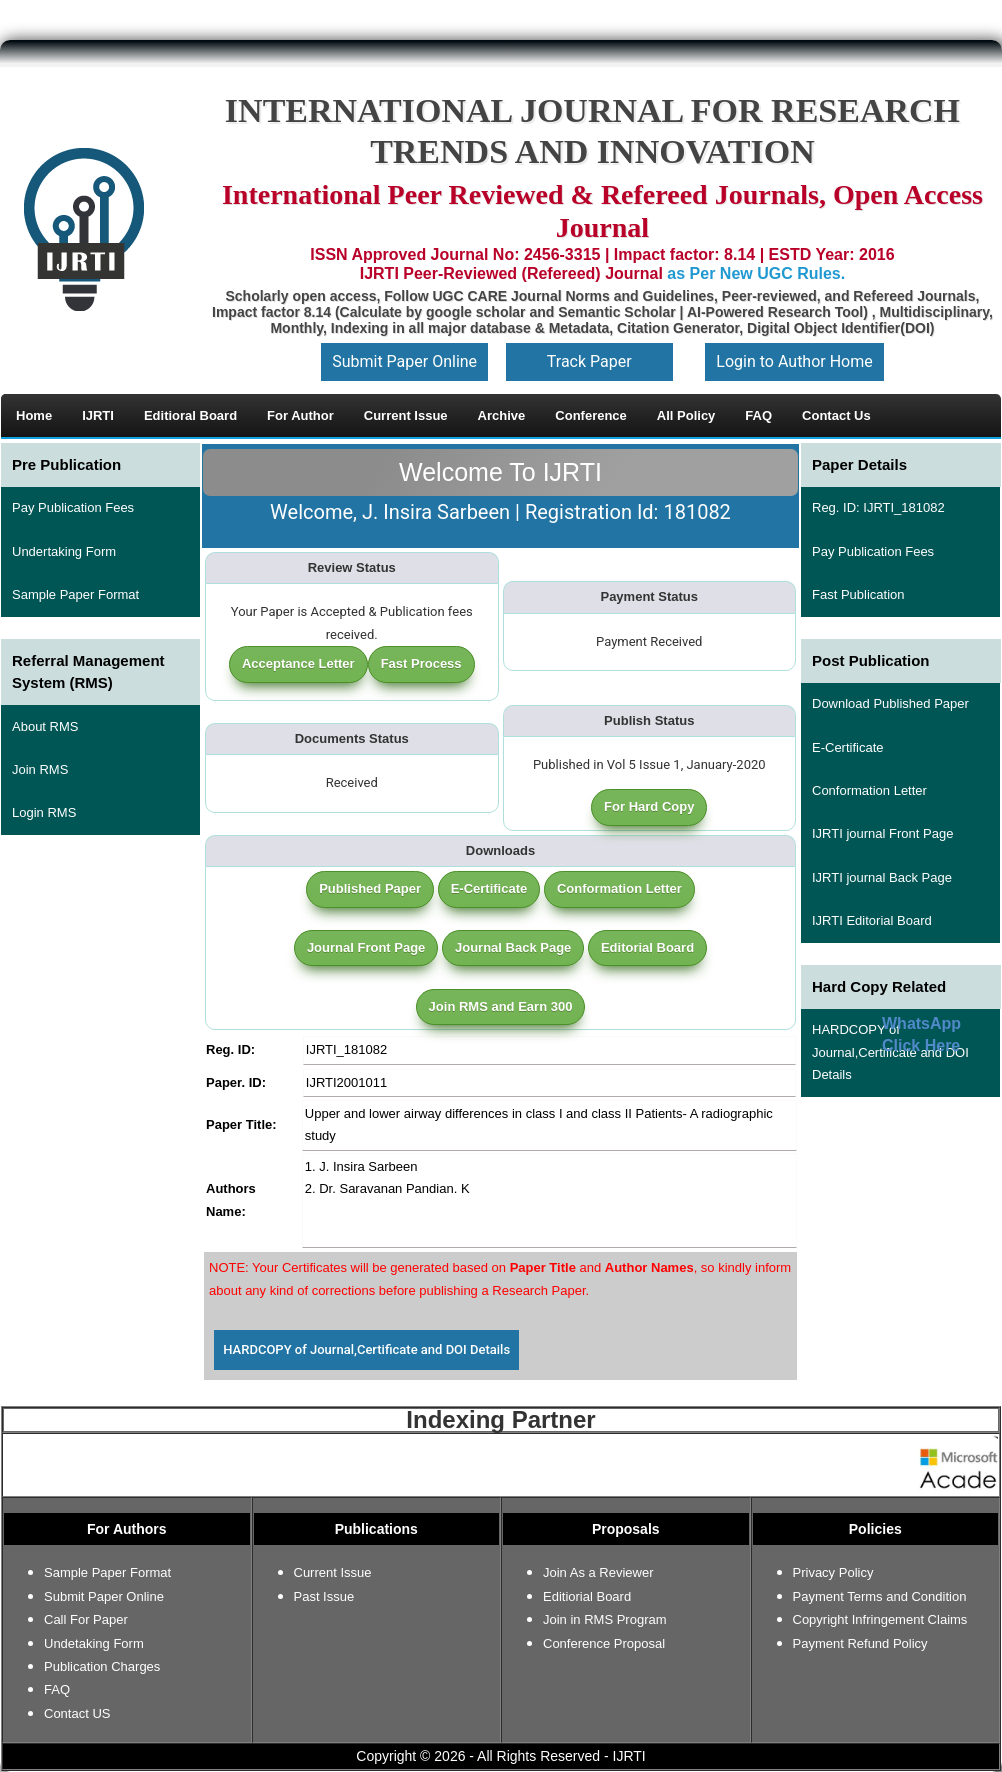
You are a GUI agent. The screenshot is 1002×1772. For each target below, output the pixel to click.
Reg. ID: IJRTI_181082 (878, 507)
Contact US (77, 1713)
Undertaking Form (64, 551)
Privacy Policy (833, 1572)
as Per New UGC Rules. (756, 273)
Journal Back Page (513, 947)
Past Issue (324, 1596)
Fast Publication (858, 594)
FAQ (57, 1689)
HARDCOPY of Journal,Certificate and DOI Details (366, 1349)
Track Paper (589, 361)
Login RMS (44, 812)
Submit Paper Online (404, 361)
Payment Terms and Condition (880, 1596)
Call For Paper (86, 1619)
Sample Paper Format (75, 594)
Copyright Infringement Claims (880, 1619)
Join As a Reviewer (598, 1572)
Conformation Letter (619, 888)
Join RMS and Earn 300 (501, 1006)
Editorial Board (647, 947)
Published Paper (370, 888)
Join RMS (40, 769)
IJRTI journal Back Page (882, 877)
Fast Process (421, 663)
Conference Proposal (604, 1643)
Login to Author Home (794, 361)
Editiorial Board (587, 1596)
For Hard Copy (649, 806)
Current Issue (333, 1572)
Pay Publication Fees (73, 507)
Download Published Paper (890, 703)
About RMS (45, 726)
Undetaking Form (94, 1643)
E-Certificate (489, 888)
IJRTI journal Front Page (882, 833)
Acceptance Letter (298, 663)
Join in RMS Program (605, 1619)
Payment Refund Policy (860, 1643)
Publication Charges (102, 1666)
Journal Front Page (366, 947)
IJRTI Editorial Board (872, 920)
